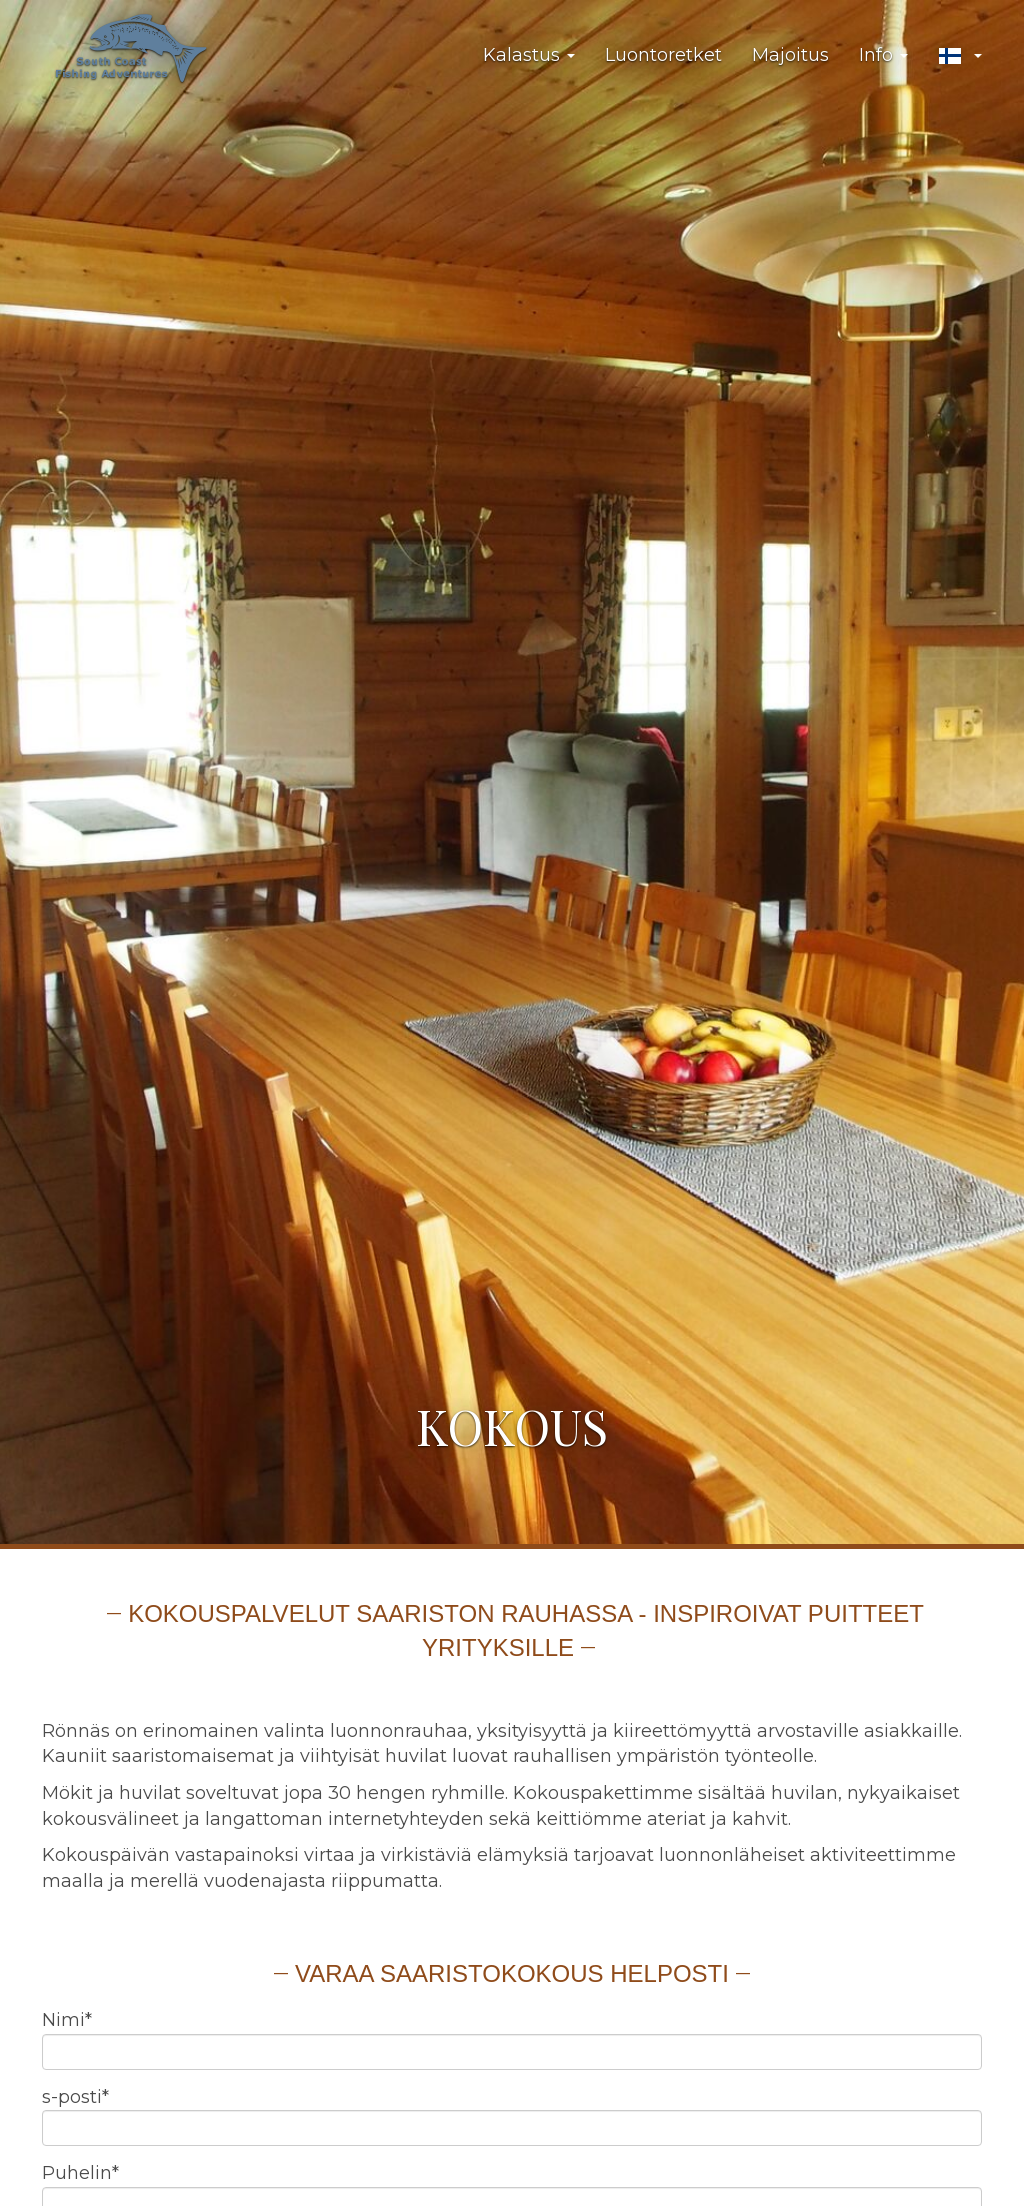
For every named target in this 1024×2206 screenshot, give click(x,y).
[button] (960, 56)
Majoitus (790, 55)
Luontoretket (663, 55)
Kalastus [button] (529, 55)
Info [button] (883, 55)
